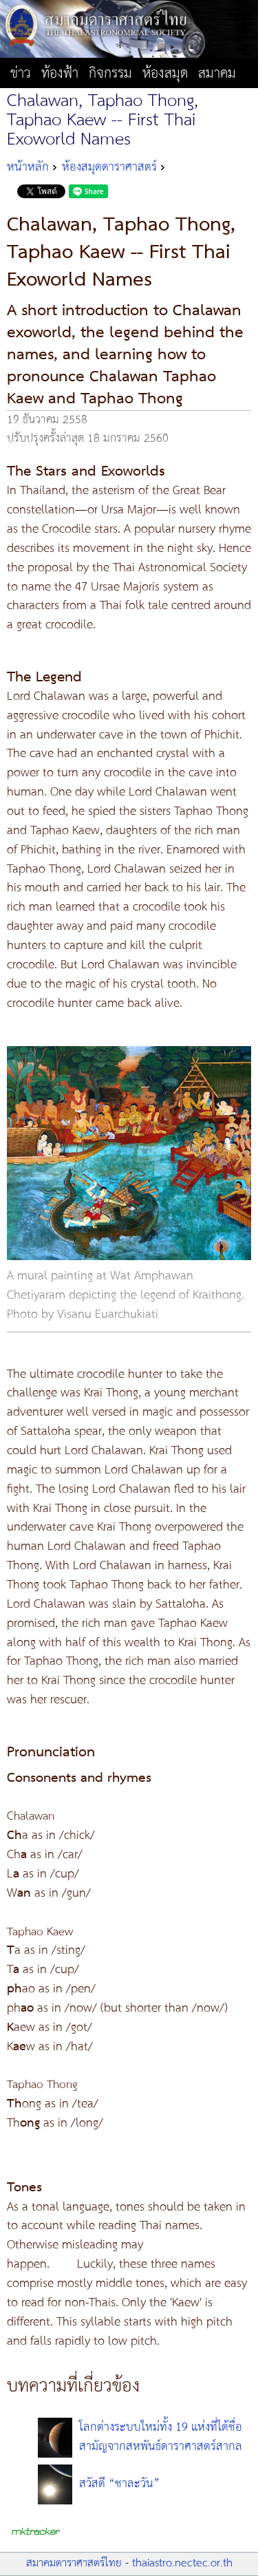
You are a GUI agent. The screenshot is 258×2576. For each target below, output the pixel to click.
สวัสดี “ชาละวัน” (119, 2483)
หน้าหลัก (28, 167)
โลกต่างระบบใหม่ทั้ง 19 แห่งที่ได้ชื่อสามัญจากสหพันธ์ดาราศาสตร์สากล (160, 2437)
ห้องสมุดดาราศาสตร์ (109, 167)
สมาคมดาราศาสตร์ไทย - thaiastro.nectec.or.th (129, 2563)
